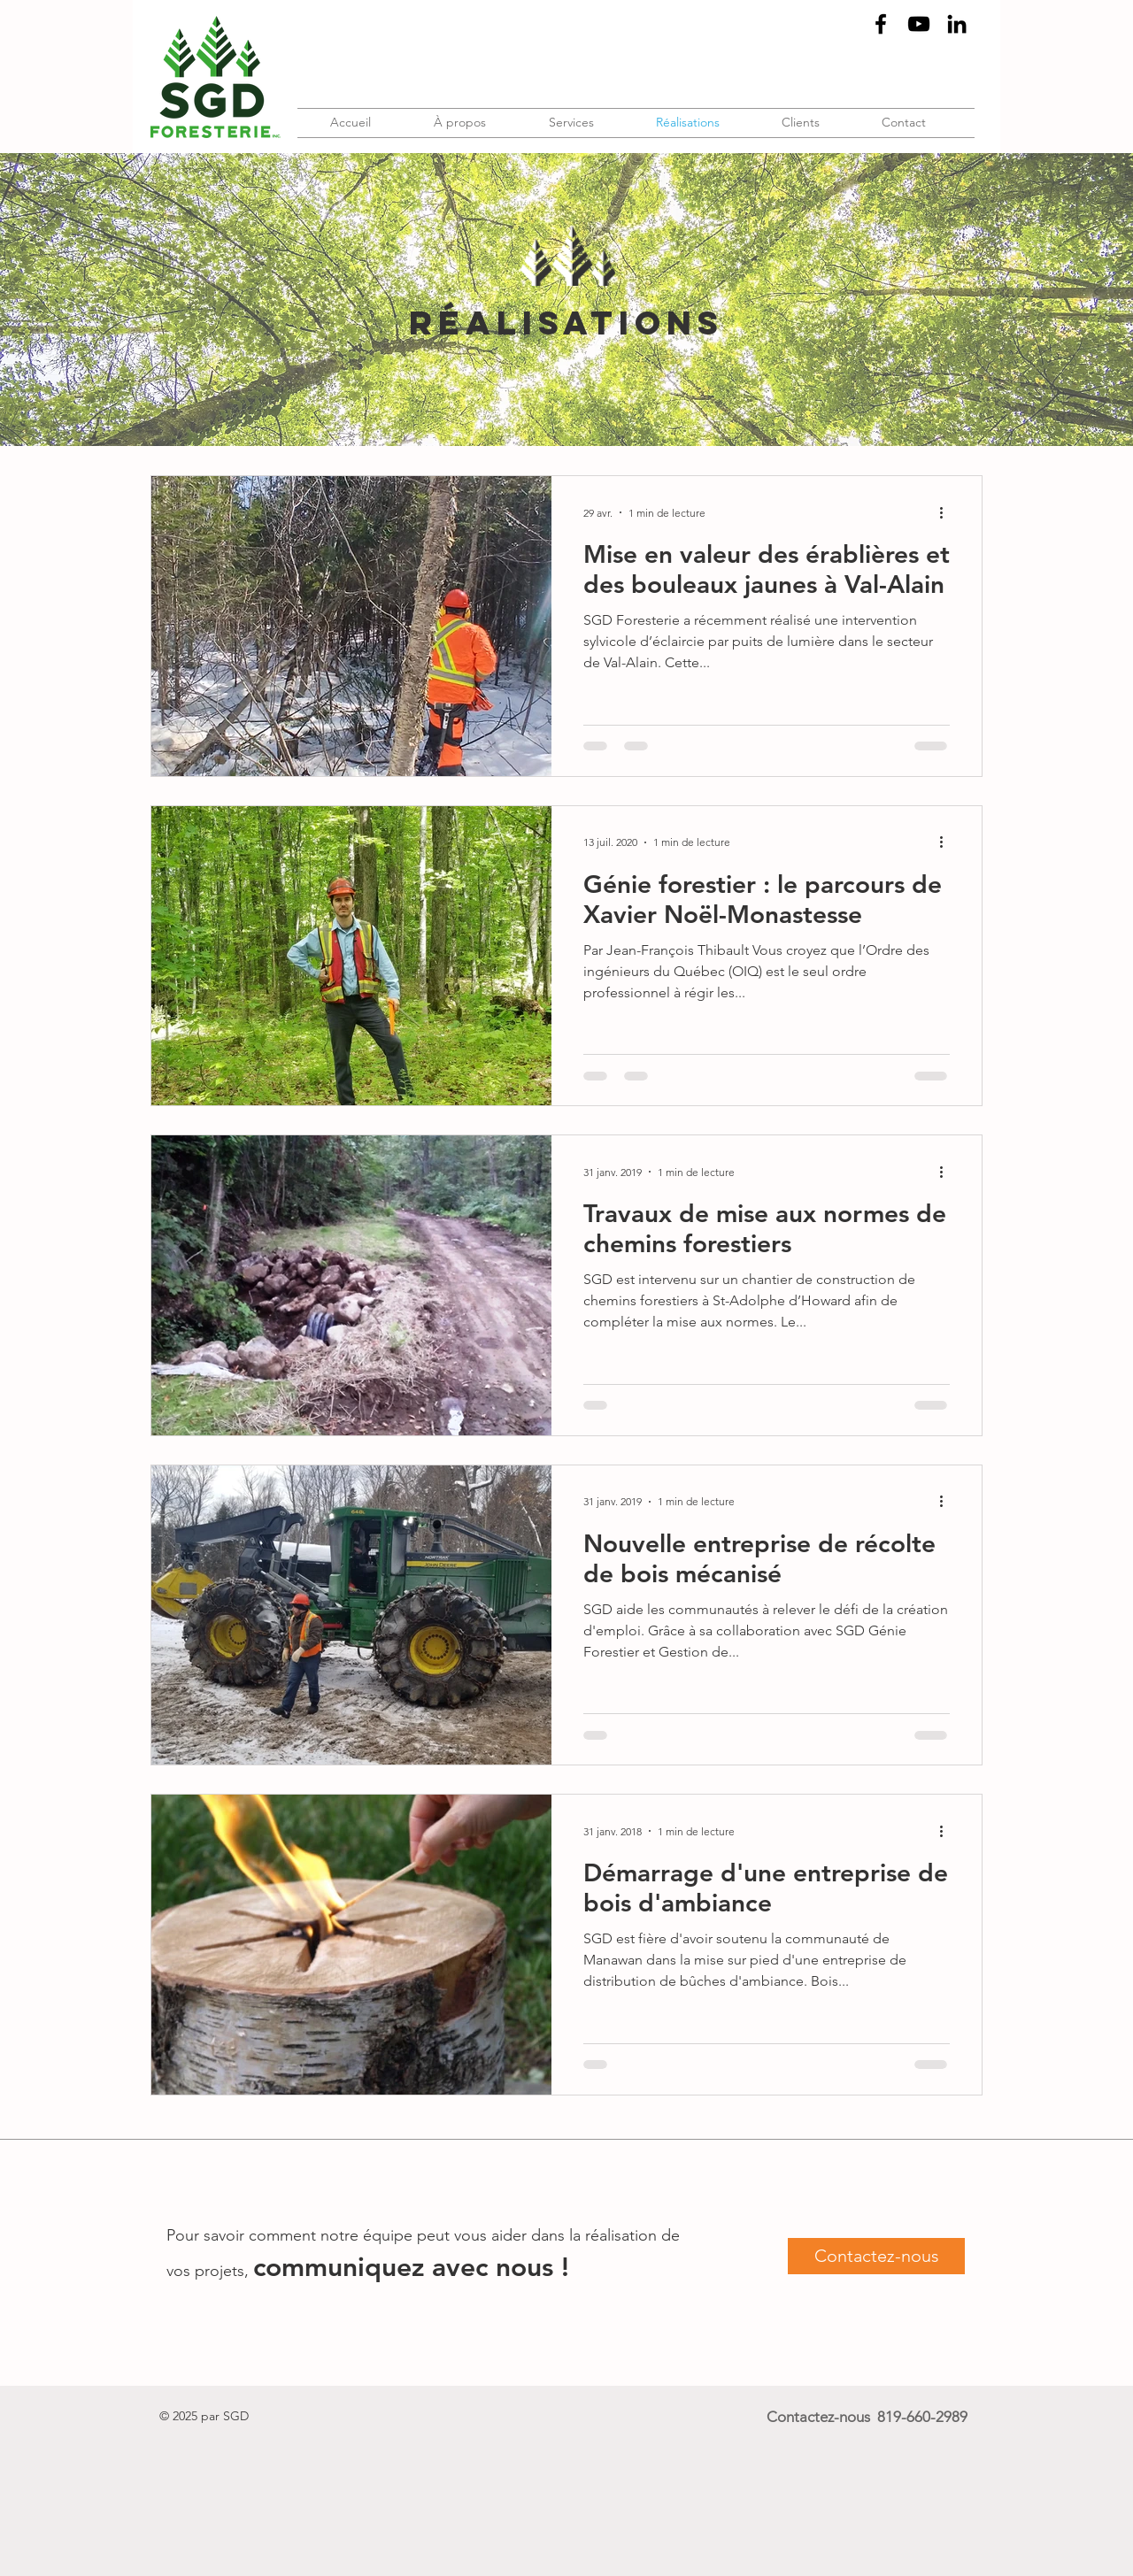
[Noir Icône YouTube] (919, 24)
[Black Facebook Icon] (880, 24)
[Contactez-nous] (876, 2256)
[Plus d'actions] (947, 512)
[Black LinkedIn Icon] (957, 24)
